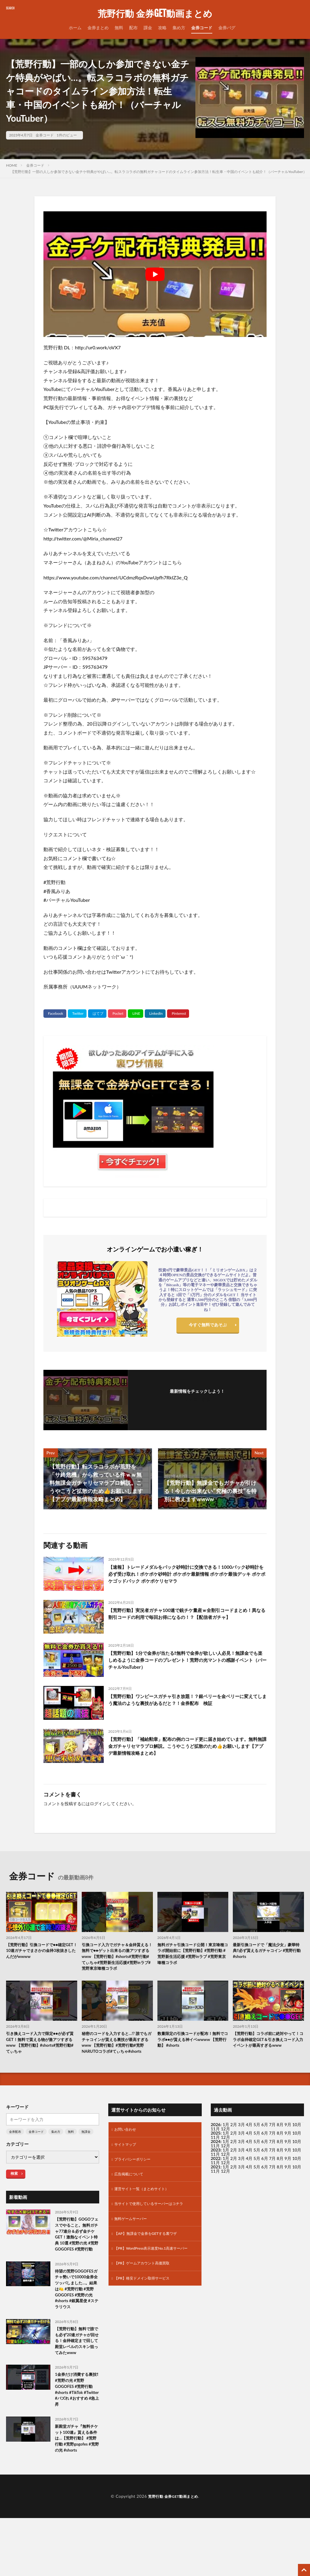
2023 (215, 2171)
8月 (280, 2154)
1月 (226, 2145)
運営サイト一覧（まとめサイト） (146, 2213)
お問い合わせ (127, 2151)
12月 (225, 2158)
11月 (215, 2158)
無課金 (85, 2153)
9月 (288, 2154)
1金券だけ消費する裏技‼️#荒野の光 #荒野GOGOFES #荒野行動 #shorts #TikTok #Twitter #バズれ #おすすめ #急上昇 (76, 2449)
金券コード (201, 27)
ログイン (98, 1803)
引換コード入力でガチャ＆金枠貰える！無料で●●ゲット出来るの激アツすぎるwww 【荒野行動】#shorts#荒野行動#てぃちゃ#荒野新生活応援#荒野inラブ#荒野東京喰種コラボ (116, 1962)
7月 (272, 2154)
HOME (11, 165)
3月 (241, 2145)
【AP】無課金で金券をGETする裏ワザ (150, 2261)
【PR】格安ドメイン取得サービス (146, 2314)
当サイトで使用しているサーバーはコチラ (154, 2229)
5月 (257, 2145)
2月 (233, 2145)
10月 (296, 2154)
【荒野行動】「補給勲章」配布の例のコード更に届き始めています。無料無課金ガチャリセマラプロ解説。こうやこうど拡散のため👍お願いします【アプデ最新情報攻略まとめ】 (187, 1747)
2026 (215, 2145)
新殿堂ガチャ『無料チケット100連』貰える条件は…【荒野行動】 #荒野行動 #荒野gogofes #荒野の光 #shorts (77, 2505)
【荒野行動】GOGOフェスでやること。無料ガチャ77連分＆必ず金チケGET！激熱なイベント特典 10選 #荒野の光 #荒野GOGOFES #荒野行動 (76, 2261)
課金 (148, 27)
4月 (249, 2145)
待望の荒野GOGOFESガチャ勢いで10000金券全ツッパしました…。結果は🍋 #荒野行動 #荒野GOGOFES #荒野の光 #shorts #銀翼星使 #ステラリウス (77, 2328)
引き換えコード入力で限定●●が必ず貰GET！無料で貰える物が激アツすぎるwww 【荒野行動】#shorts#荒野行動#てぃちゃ (40, 2055)
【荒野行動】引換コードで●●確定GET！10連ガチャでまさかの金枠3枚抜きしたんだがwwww (41, 1952)
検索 (14, 2194)
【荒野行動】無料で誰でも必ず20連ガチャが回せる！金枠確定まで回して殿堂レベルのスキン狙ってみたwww (75, 2392)
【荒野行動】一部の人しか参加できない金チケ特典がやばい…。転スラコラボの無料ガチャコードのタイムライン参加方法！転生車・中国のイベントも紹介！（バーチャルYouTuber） (159, 171)
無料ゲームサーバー (133, 2245)
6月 (264, 2154)
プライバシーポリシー (135, 2182)
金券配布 (15, 2153)
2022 (215, 2179)
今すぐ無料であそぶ (208, 1326)
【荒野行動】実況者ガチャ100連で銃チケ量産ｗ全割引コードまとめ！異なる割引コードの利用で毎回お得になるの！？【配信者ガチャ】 (187, 1618)
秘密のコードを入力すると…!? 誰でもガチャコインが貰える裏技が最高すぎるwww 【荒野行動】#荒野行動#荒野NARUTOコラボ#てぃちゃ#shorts (116, 2058)
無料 (119, 27)
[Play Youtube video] (155, 274)
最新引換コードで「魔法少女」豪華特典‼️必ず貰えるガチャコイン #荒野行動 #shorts (267, 1952)
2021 (215, 2187)
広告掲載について (131, 2198)
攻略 (162, 27)
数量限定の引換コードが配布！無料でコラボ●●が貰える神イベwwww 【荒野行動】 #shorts (191, 2051)
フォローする (197, 1399)
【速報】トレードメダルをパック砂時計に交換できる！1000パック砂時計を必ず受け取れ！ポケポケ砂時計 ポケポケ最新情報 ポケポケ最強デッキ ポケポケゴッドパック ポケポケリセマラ (185, 1575)
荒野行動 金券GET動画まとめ (155, 13)
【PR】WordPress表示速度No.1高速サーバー (153, 2280)
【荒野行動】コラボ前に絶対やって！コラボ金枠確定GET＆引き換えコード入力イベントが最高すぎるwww (267, 2055)
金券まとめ (98, 27)
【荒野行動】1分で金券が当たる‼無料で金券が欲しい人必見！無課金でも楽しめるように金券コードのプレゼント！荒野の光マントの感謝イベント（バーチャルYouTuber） (187, 1661)
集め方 (178, 27)
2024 (215, 2162)
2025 (215, 2154)
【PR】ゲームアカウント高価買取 (146, 2298)
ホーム (75, 27)
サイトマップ (127, 2166)
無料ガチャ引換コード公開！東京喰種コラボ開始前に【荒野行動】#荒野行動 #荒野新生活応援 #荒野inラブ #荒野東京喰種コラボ (192, 1956)
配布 (133, 27)
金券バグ (226, 27)
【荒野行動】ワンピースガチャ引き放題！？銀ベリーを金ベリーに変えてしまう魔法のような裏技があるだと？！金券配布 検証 (187, 1700)
